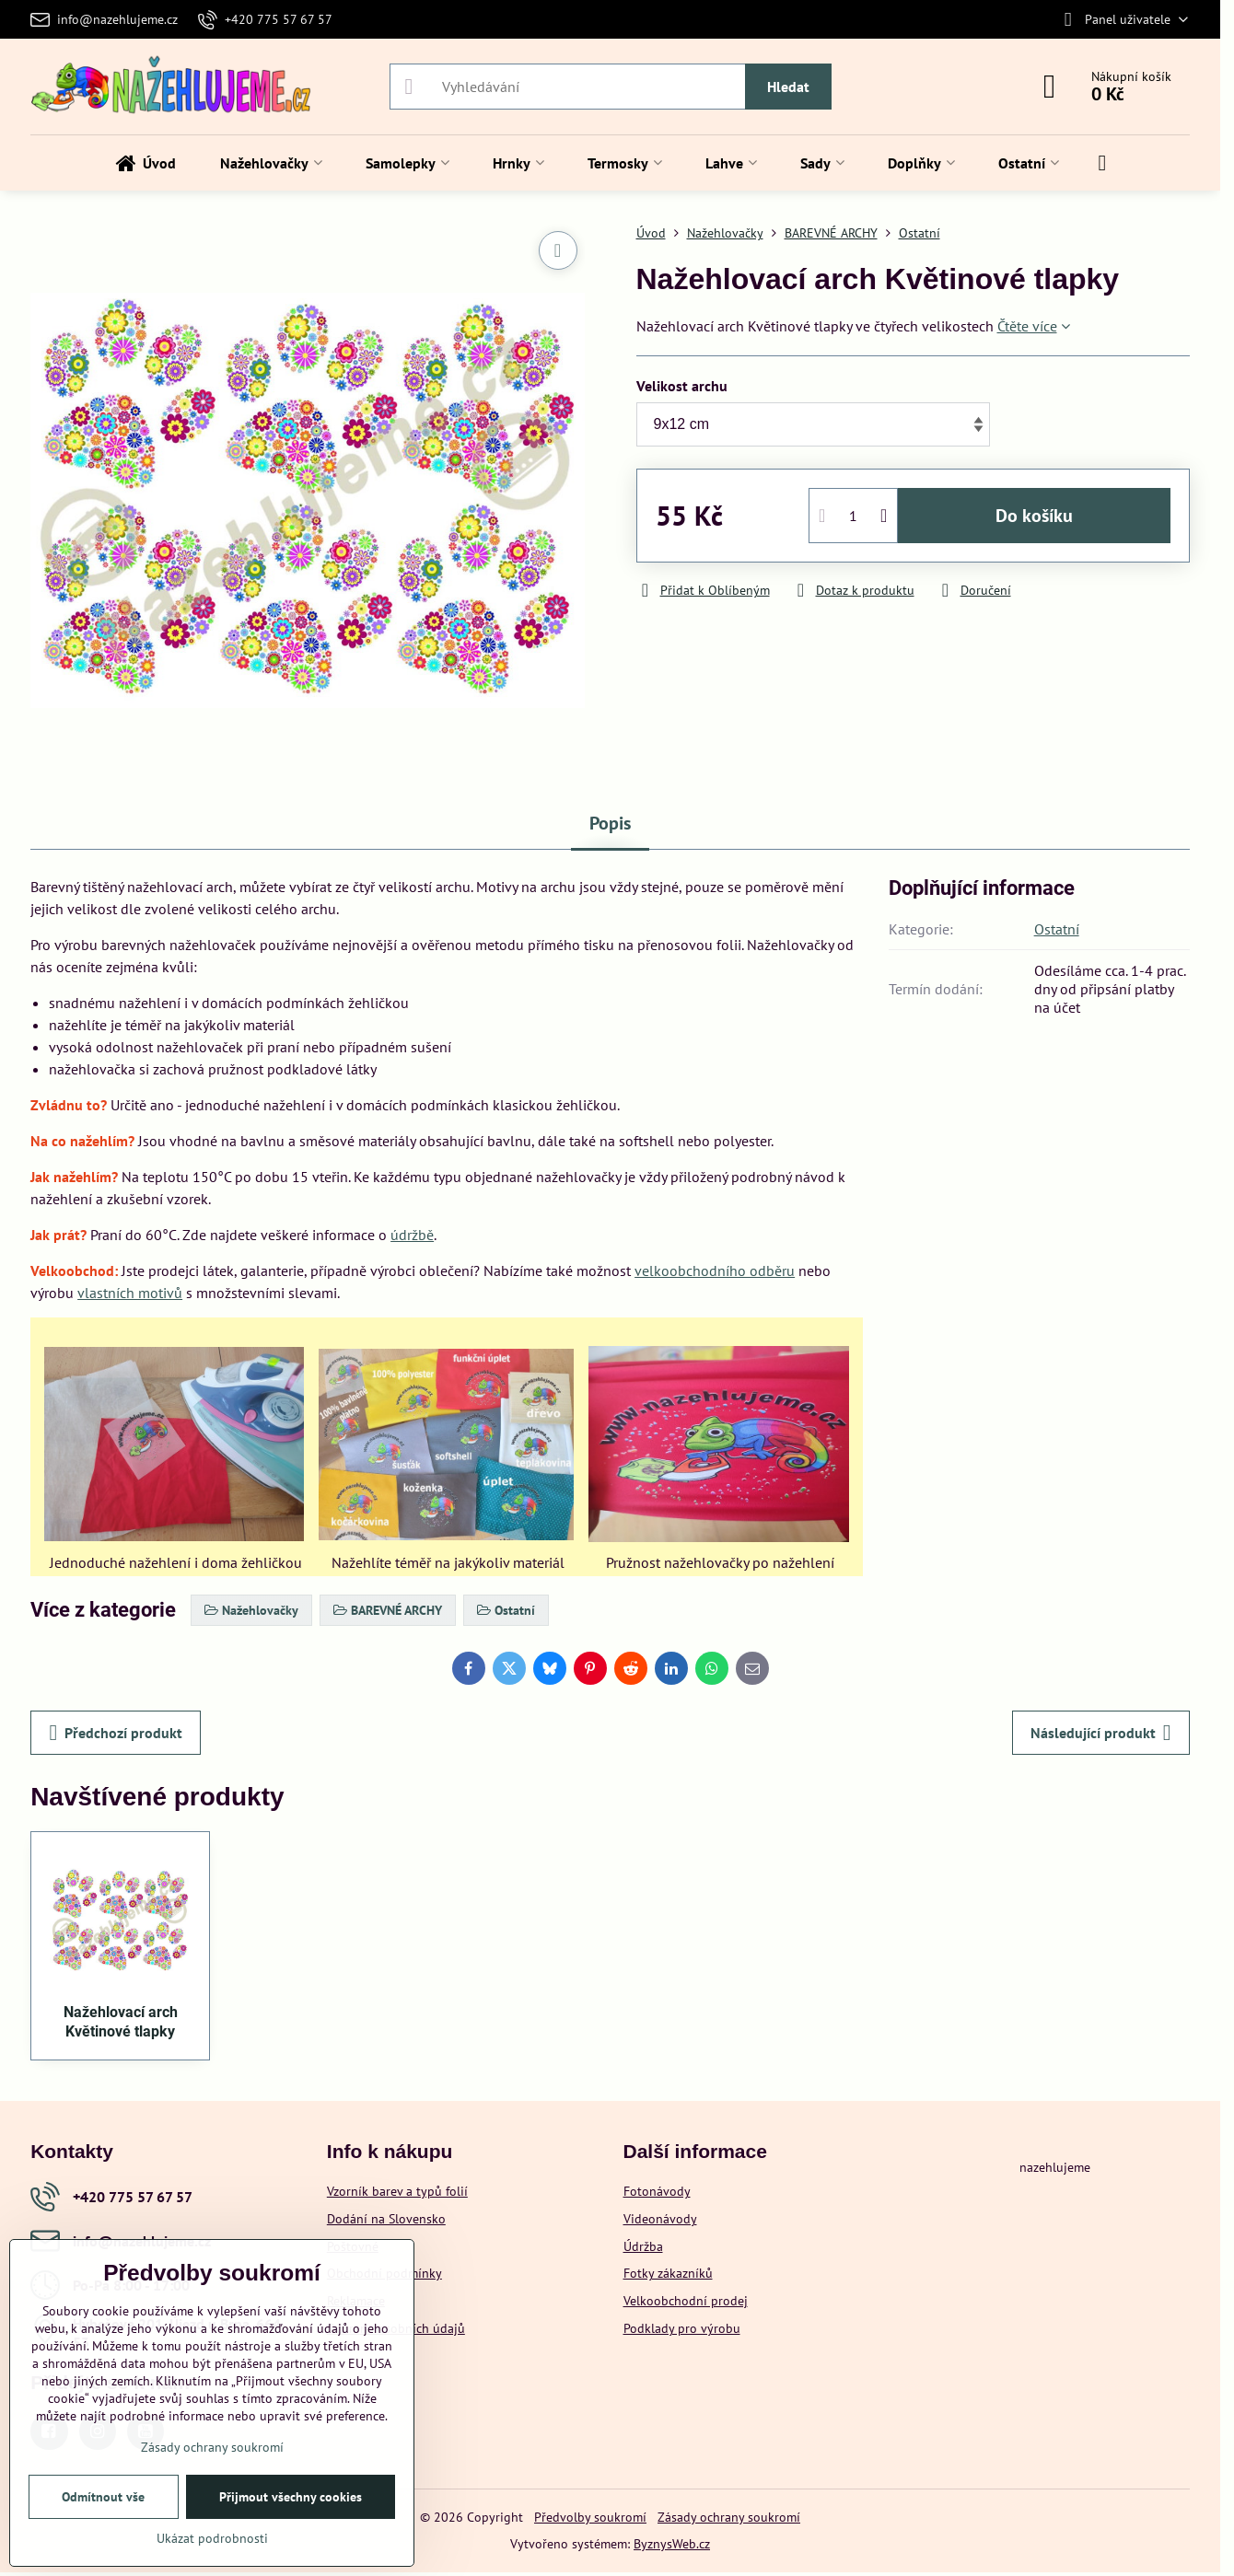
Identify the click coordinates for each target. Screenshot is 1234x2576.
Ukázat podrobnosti (212, 2538)
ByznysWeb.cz (672, 2543)
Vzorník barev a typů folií (397, 2191)
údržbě (412, 1234)
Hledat (788, 86)
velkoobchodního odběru (714, 1270)
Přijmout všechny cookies (290, 2497)
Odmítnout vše (103, 2497)
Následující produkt (1100, 1733)
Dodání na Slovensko (386, 2218)
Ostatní (1056, 929)
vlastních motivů (129, 1292)
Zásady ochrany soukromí (729, 2517)
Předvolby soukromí (590, 2517)
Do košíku (1034, 516)
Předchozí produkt (115, 1733)
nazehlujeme (1054, 2167)
